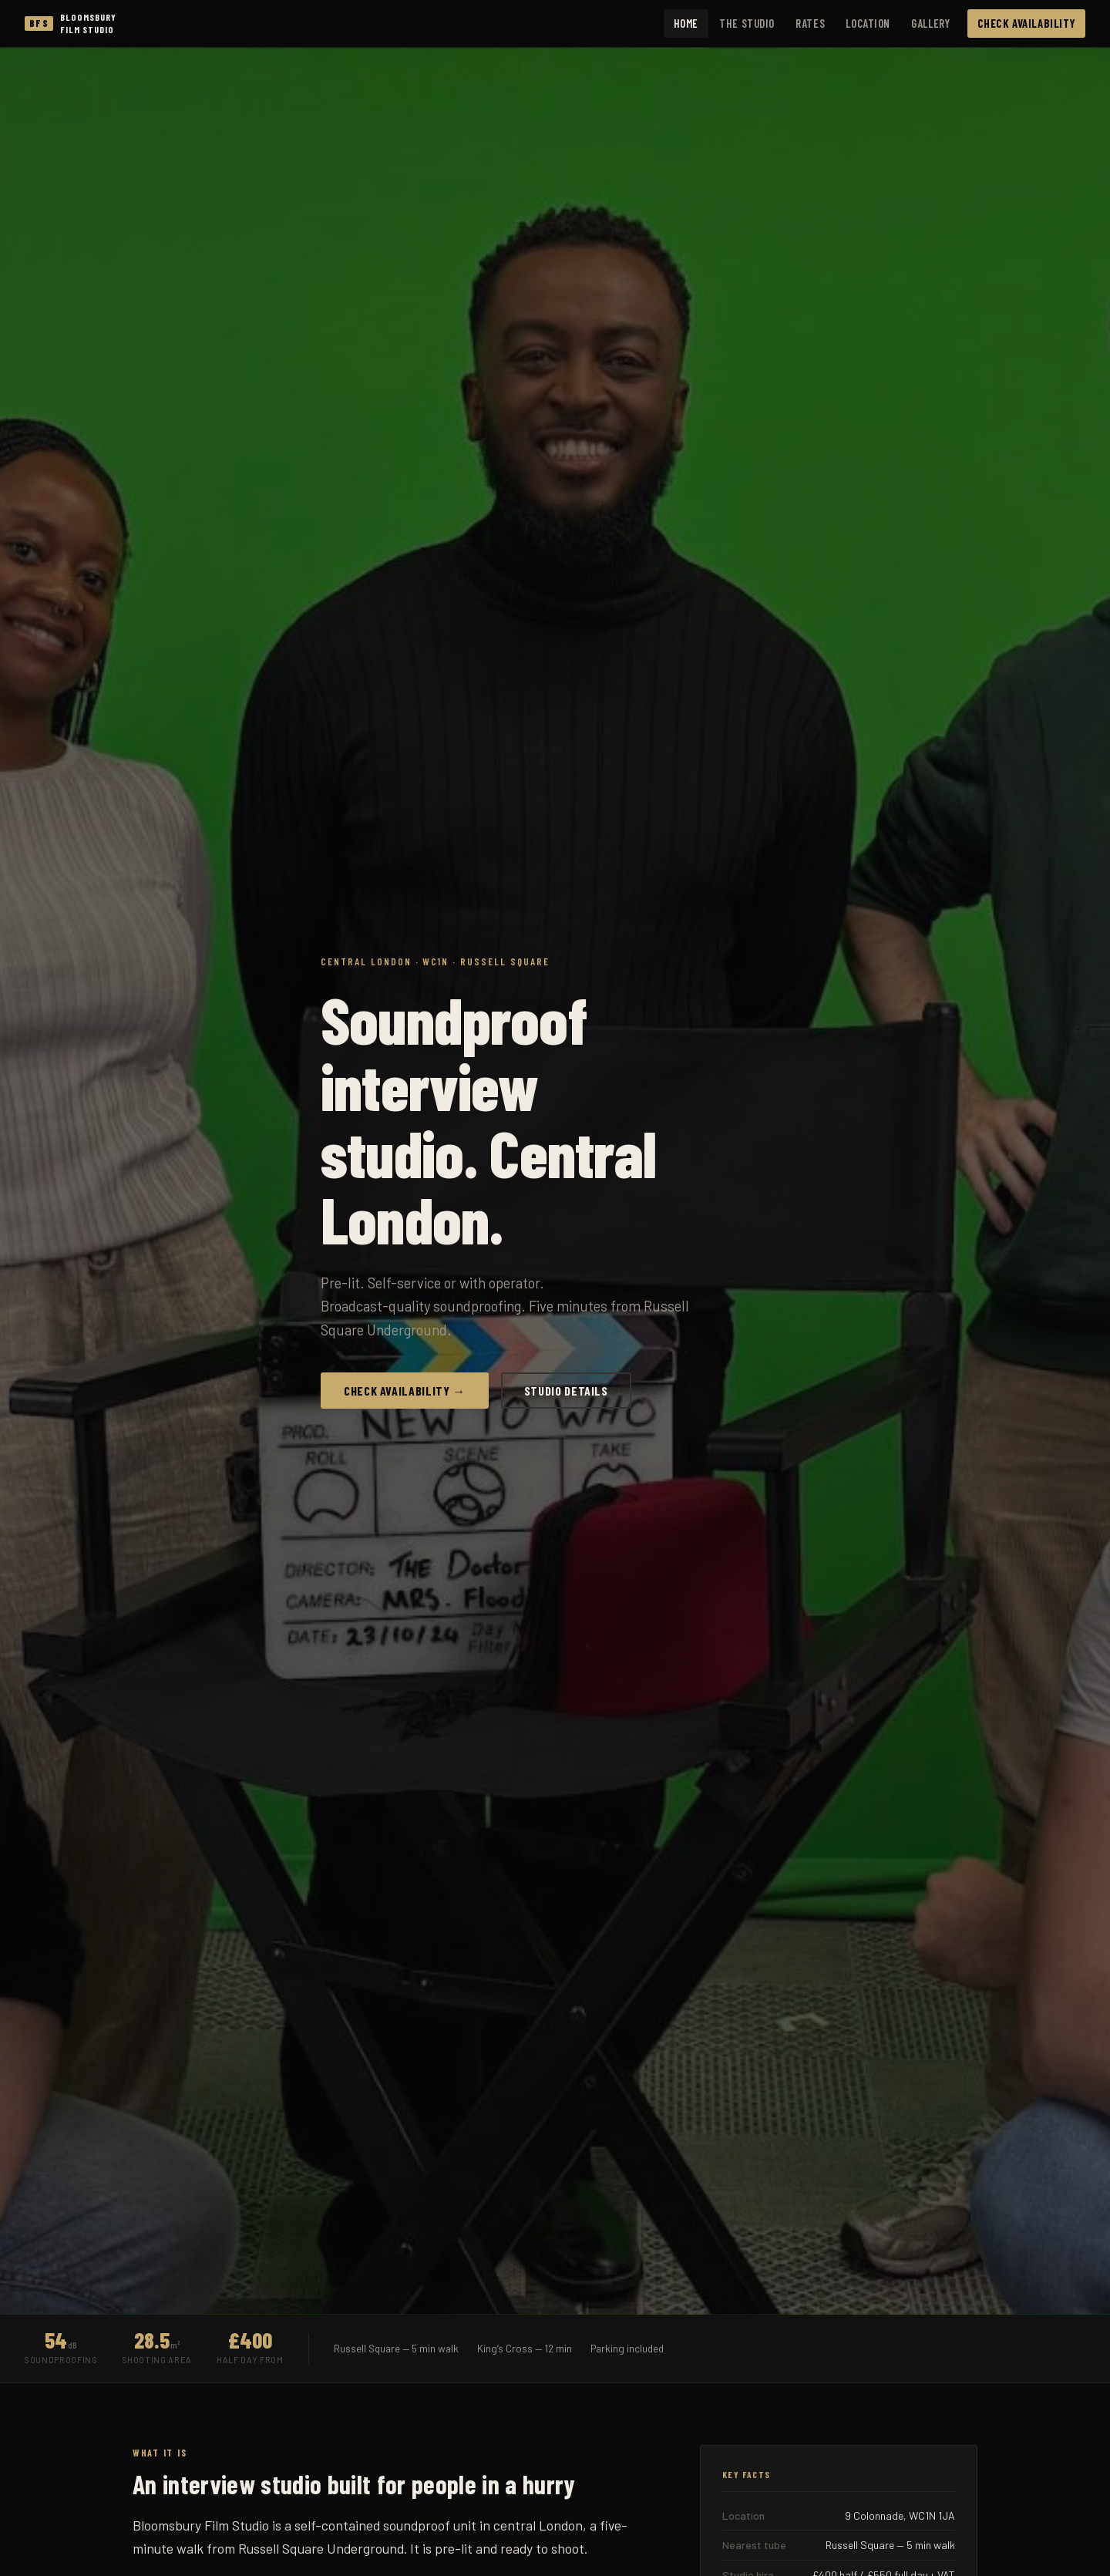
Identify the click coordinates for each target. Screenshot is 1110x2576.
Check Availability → (405, 1390)
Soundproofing (61, 2360)
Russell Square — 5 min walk (396, 2348)
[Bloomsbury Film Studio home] (70, 23)
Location (868, 23)
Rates (810, 23)
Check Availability (1026, 23)
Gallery (930, 23)
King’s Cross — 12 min (524, 2348)
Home (686, 23)
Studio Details (566, 1390)
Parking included (627, 2348)
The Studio (747, 23)
